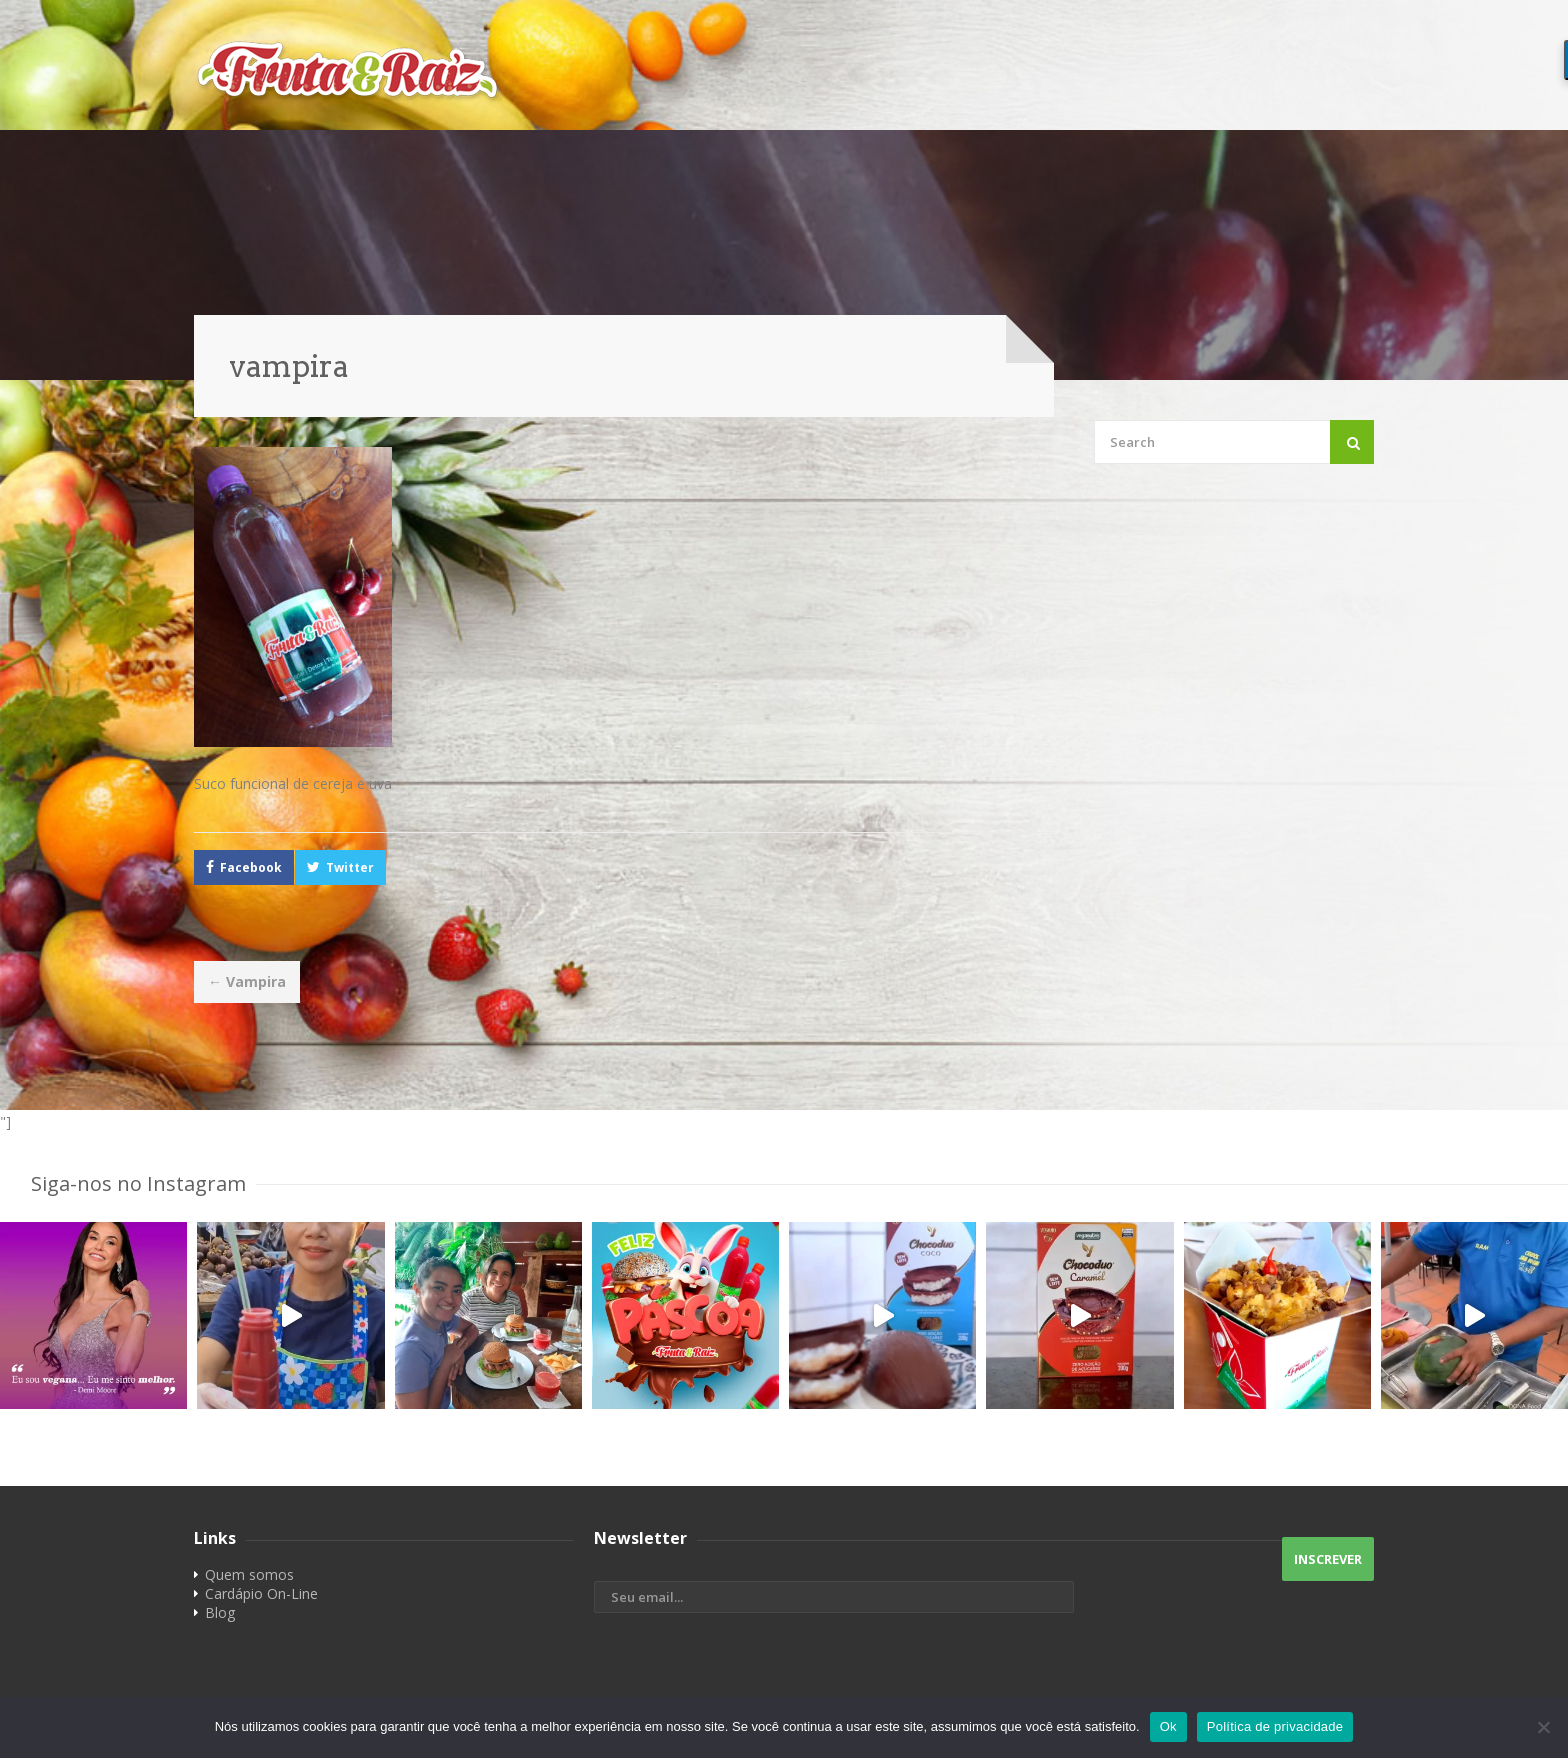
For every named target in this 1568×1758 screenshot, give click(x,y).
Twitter (350, 867)
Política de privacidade (1275, 1726)
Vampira (247, 981)
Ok (1168, 1726)
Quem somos (249, 1574)
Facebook (251, 867)
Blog (220, 1612)
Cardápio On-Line (261, 1593)
